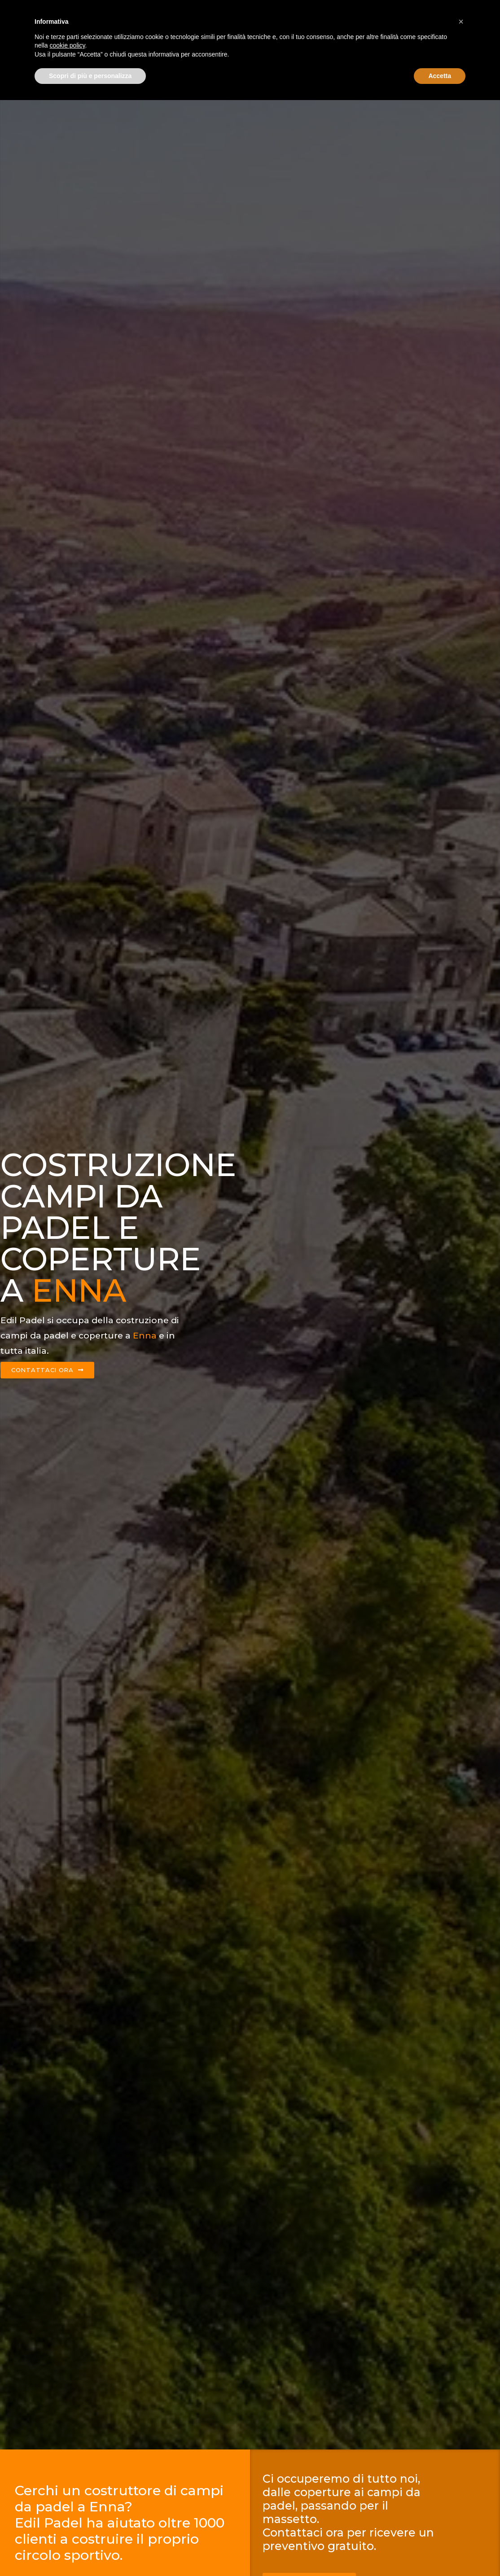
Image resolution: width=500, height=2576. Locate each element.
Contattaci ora (425, 12)
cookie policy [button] (67, 2521)
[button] (461, 2497)
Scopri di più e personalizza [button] (90, 2551)
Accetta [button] (439, 2551)
